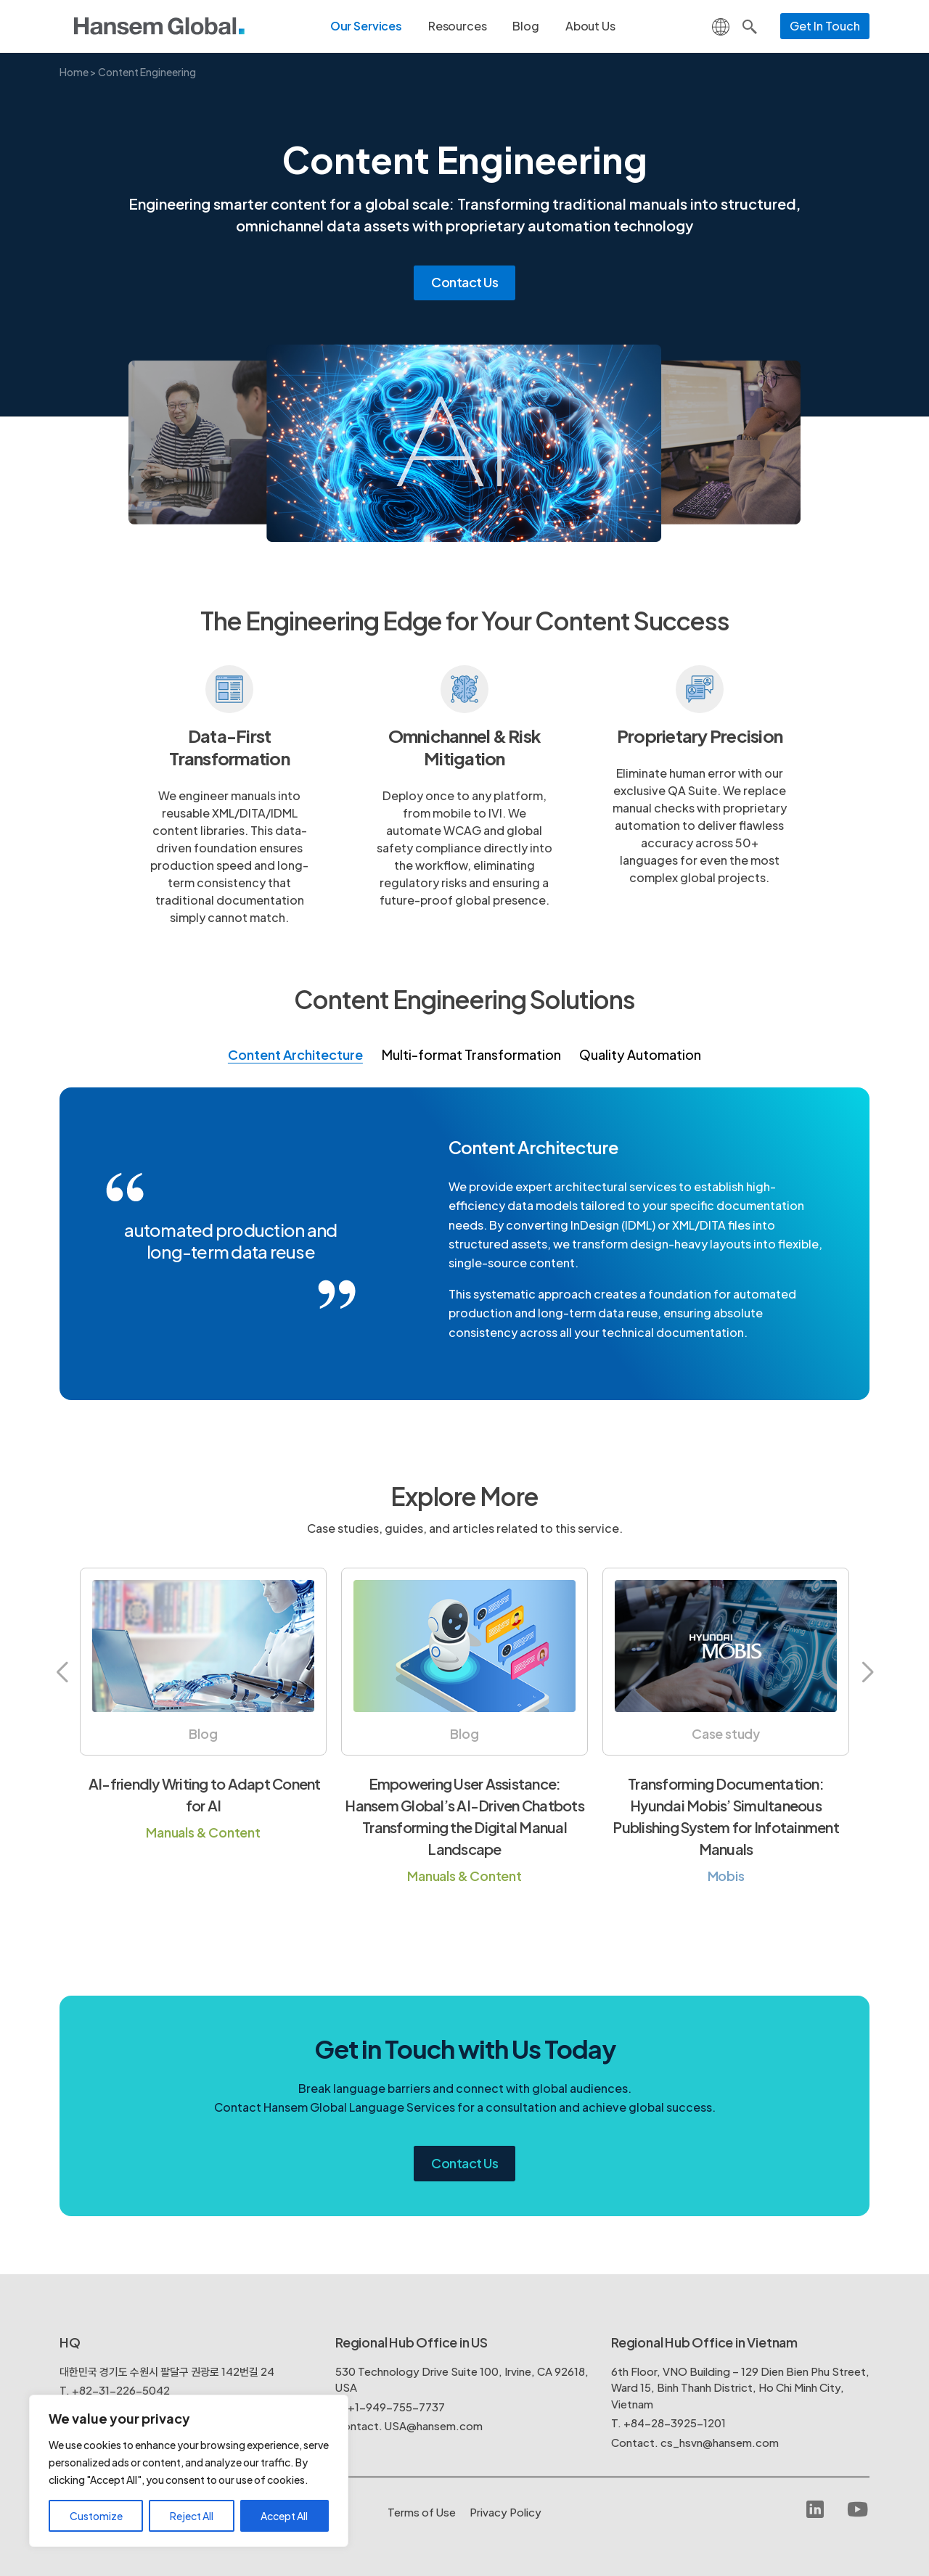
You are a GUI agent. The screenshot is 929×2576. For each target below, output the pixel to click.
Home (74, 71)
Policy (505, 2512)
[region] (188, 2471)
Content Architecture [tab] (295, 1054)
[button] (62, 1673)
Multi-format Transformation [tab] (471, 1054)
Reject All (191, 2515)
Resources (457, 25)
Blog (525, 25)
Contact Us (464, 281)
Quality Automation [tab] (640, 1054)
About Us (590, 25)
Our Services (366, 25)
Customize (96, 2515)
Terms (422, 2512)
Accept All (284, 2515)
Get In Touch (825, 25)
